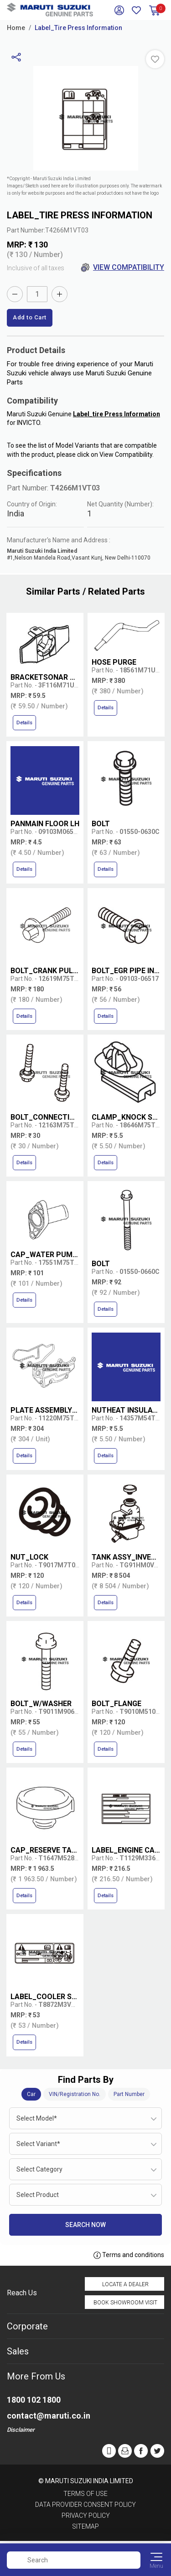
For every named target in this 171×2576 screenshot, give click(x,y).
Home (16, 27)
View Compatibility (122, 268)
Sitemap (85, 2526)
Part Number (129, 2094)
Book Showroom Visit (125, 2302)
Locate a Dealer (125, 2284)
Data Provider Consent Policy (85, 2504)
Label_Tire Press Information (78, 28)
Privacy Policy (86, 2515)
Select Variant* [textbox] (38, 2143)
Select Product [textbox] (37, 2194)
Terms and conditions (128, 2255)
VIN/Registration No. (74, 2094)
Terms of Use (85, 2493)
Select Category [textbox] (39, 2169)
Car (31, 2094)
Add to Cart (30, 317)
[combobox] (85, 2118)
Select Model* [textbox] (36, 2118)
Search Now (85, 2224)
